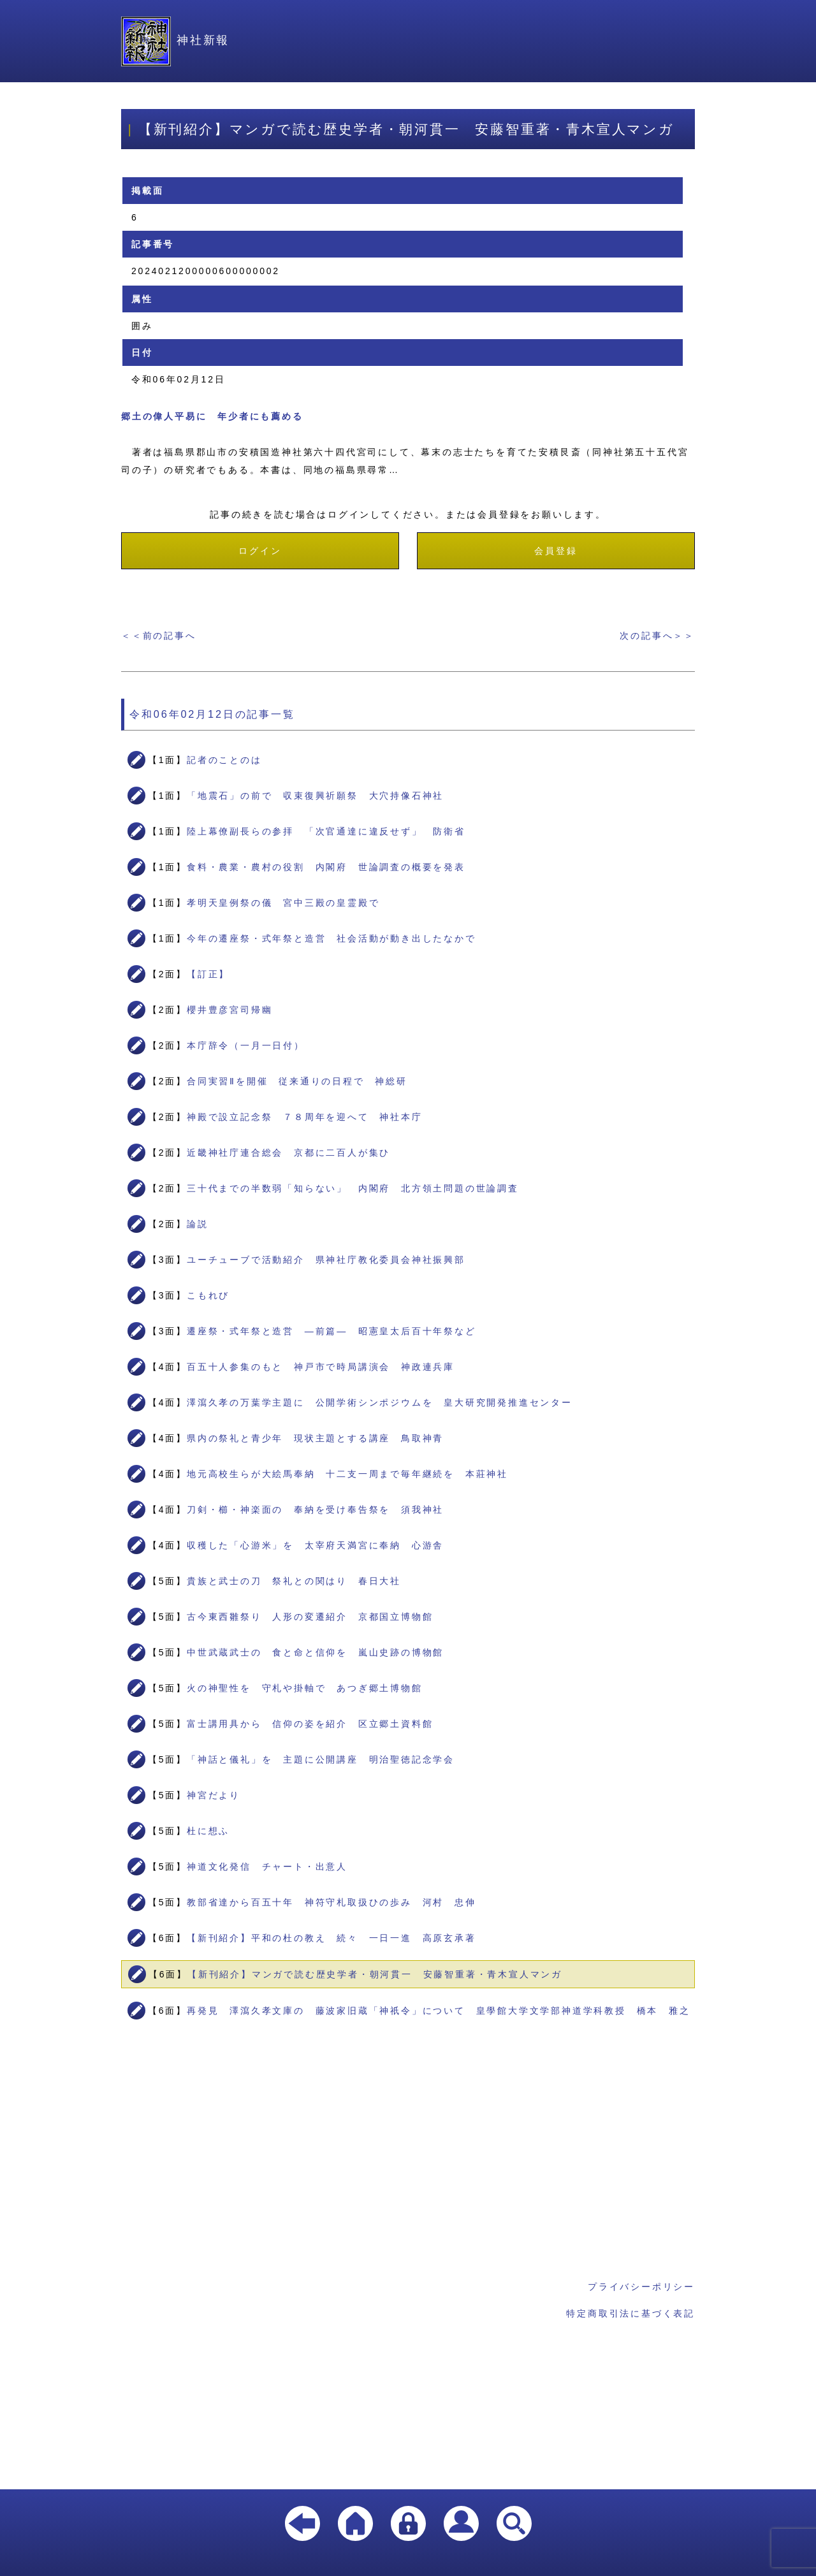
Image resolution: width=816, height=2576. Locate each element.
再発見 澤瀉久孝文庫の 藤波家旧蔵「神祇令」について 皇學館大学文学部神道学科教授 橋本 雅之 (438, 2010)
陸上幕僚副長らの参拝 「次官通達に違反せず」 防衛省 (326, 831)
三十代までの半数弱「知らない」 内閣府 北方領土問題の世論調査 (353, 1188)
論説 (197, 1224)
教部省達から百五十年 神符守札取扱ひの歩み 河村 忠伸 (331, 1902)
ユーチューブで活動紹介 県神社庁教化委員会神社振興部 (326, 1260)
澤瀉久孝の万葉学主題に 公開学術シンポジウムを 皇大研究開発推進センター (379, 1402)
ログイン (259, 551)
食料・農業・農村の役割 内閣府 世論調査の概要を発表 (326, 867)
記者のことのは (224, 760)
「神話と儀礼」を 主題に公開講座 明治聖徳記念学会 (321, 1759)
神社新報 (175, 40)
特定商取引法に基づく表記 (630, 2313)
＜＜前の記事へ (158, 635)
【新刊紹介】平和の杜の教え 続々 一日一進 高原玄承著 (331, 1938)
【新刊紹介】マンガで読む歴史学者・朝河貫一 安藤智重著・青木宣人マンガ (374, 1974)
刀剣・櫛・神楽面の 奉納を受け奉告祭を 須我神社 (315, 1509)
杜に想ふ (208, 1831)
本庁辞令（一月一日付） (246, 1045)
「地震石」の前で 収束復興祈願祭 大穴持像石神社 (315, 795)
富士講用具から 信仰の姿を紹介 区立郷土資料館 (310, 1724)
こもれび (208, 1295)
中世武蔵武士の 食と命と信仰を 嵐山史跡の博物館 (315, 1652)
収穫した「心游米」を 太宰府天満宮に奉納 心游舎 (315, 1545)
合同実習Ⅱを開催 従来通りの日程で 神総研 (297, 1081)
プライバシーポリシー (641, 2286)
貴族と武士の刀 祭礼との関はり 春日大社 (294, 1581)
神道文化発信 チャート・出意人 (267, 1866)
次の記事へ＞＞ (657, 635)
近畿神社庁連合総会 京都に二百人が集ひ (288, 1152)
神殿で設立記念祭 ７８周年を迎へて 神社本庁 (305, 1117)
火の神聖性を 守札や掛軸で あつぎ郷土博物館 (305, 1688)
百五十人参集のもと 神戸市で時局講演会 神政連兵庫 (321, 1367)
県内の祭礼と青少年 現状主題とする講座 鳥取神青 (315, 1438)
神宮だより (213, 1795)
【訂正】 (208, 974)
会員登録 (555, 551)
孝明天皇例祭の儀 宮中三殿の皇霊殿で (283, 903)
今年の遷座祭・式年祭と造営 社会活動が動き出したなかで (331, 938)
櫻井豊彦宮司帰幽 (229, 1010)
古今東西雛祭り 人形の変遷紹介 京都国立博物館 (310, 1617)
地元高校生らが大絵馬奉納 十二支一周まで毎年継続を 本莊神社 (347, 1474)
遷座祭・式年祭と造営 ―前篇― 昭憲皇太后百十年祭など (331, 1331)
